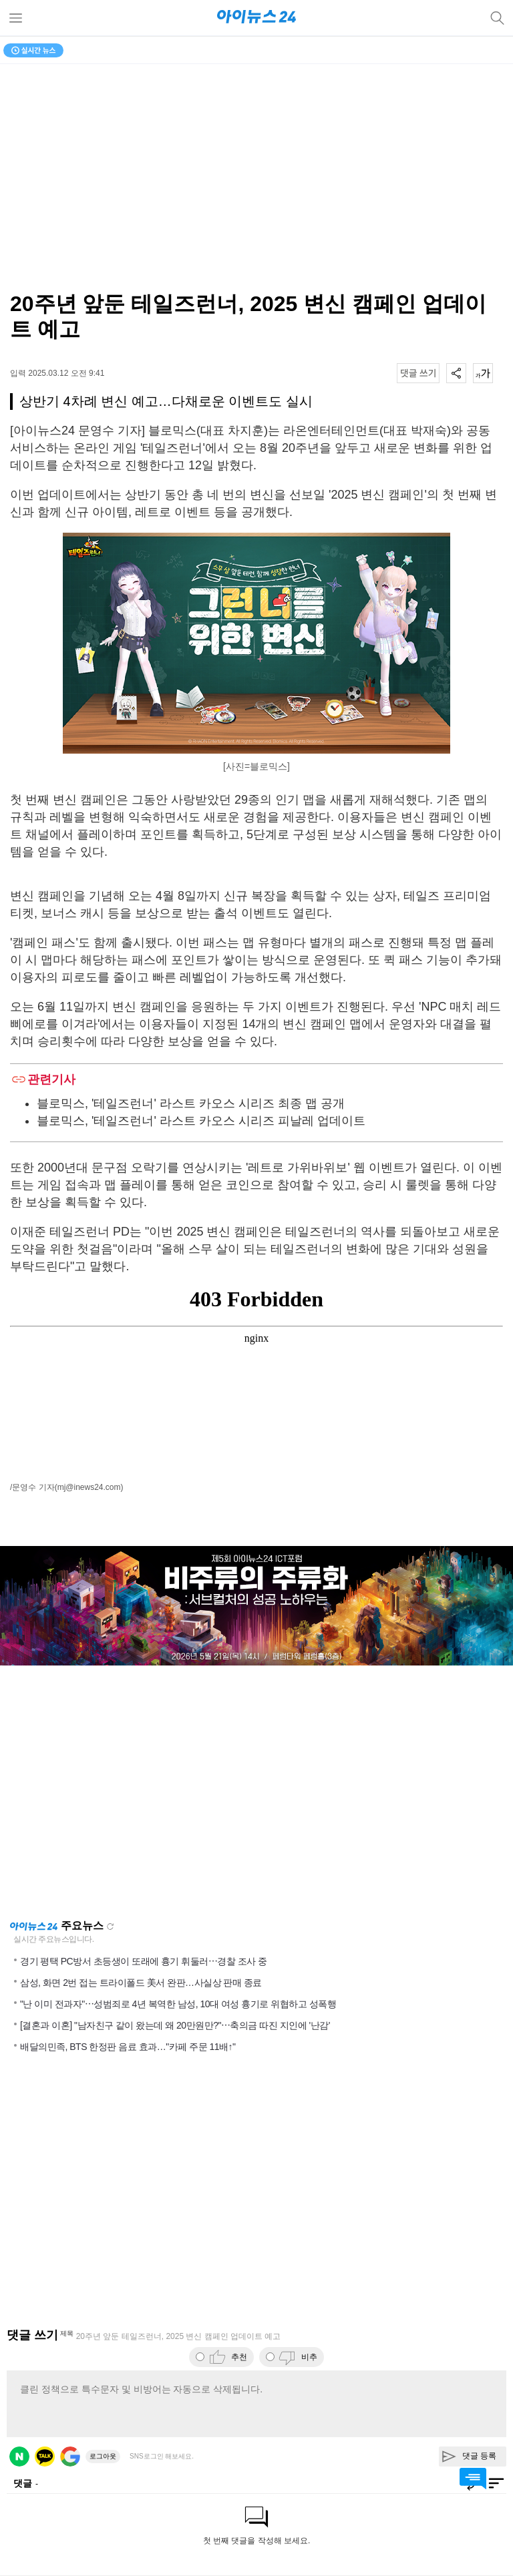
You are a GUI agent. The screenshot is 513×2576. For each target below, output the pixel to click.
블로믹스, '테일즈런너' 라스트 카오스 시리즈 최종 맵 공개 (191, 1103)
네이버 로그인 (19, 2456)
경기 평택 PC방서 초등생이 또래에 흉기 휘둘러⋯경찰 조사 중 (143, 1961)
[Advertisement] (256, 1792)
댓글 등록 (479, 2456)
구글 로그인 (70, 2456)
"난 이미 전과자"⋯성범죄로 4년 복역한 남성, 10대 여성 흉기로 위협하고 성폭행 (178, 2004)
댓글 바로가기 (473, 2478)
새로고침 (110, 1926)
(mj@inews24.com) (89, 1487)
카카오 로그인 (45, 2456)
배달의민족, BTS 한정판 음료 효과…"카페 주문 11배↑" (127, 2046)
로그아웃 (103, 2456)
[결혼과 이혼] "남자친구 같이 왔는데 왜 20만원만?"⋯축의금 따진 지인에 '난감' (175, 2025)
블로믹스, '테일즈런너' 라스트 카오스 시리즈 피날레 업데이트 (201, 1120)
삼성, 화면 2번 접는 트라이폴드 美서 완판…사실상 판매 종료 (141, 1982)
